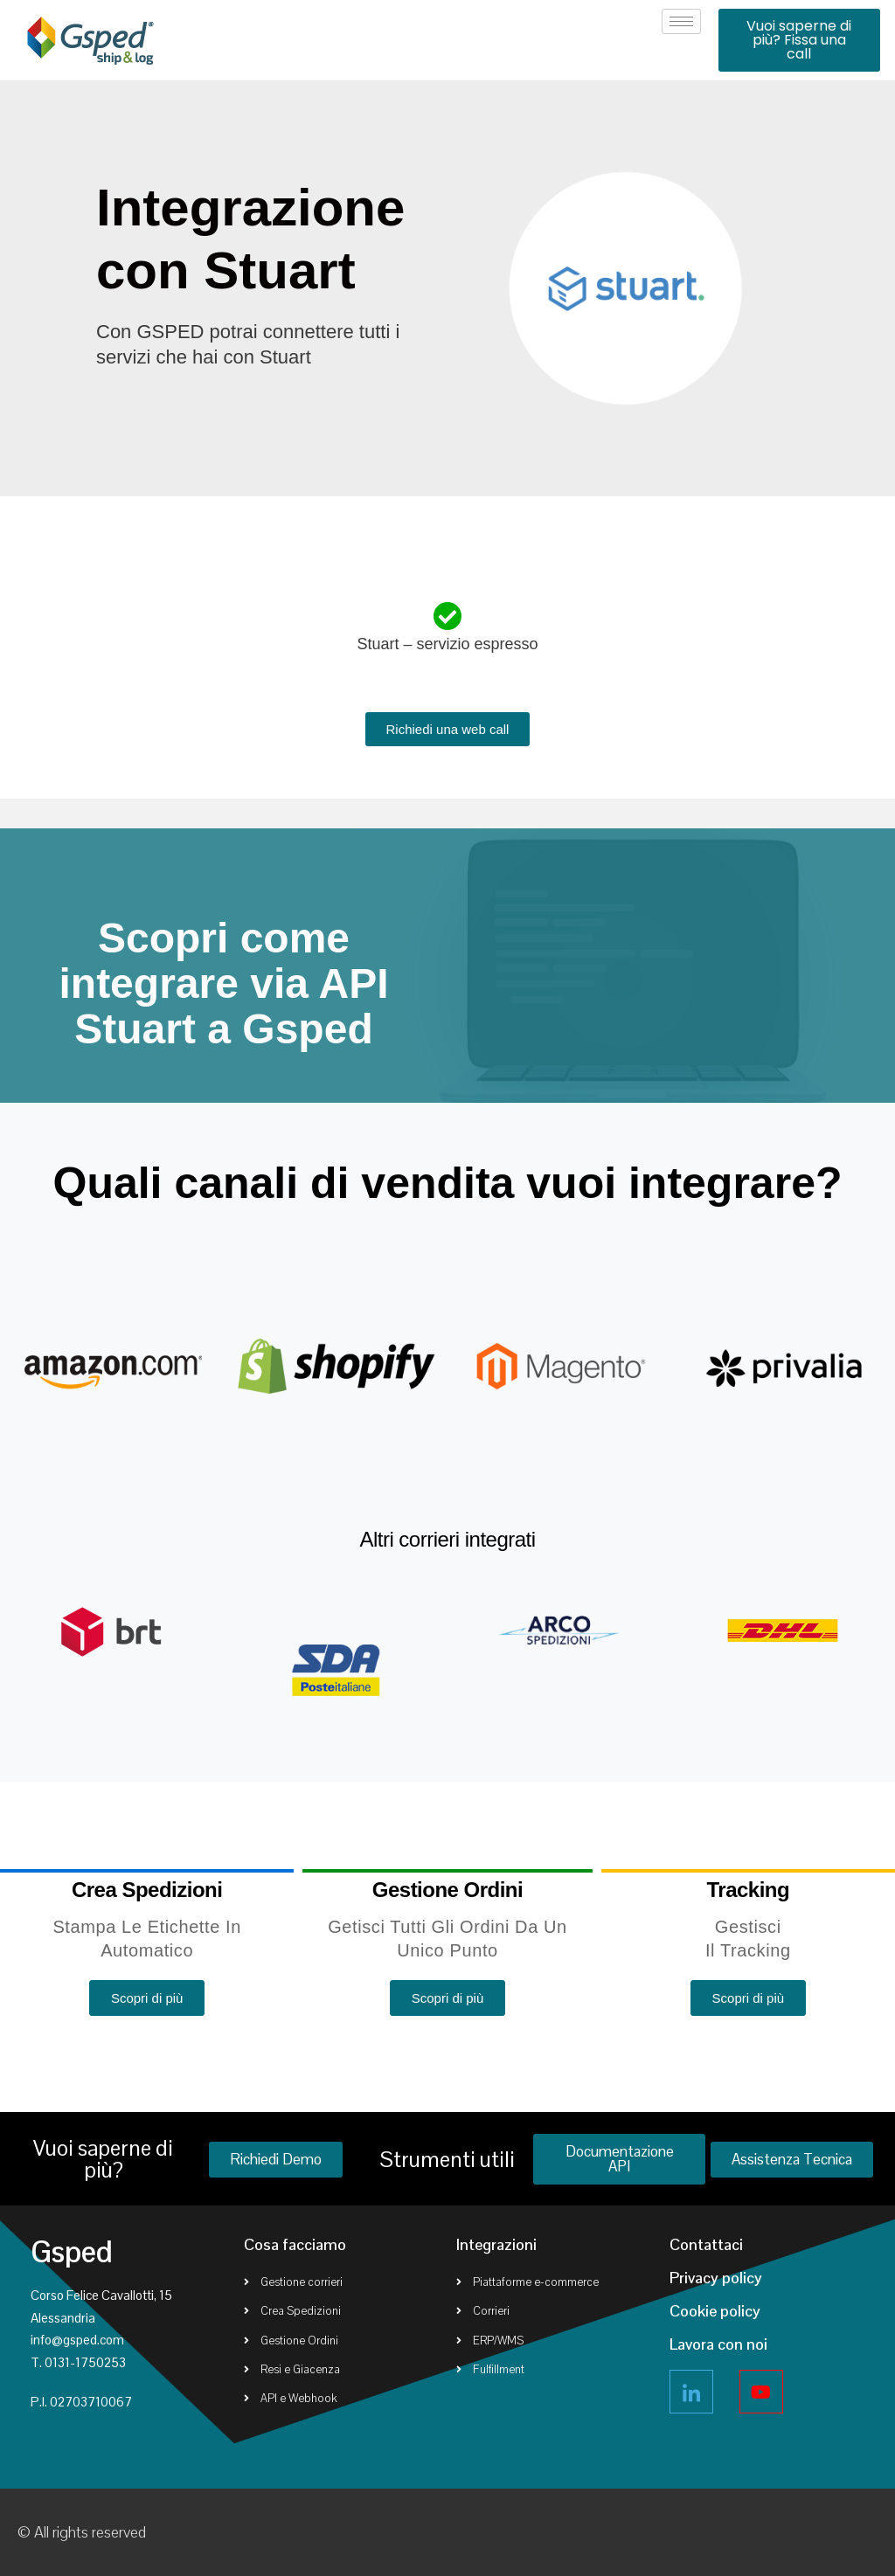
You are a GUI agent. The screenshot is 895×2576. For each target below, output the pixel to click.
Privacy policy (716, 2278)
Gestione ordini (447, 1889)
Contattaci (706, 2244)
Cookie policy (715, 2311)
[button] (799, 40)
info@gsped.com (77, 2339)
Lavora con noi (718, 2344)
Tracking (748, 1889)
